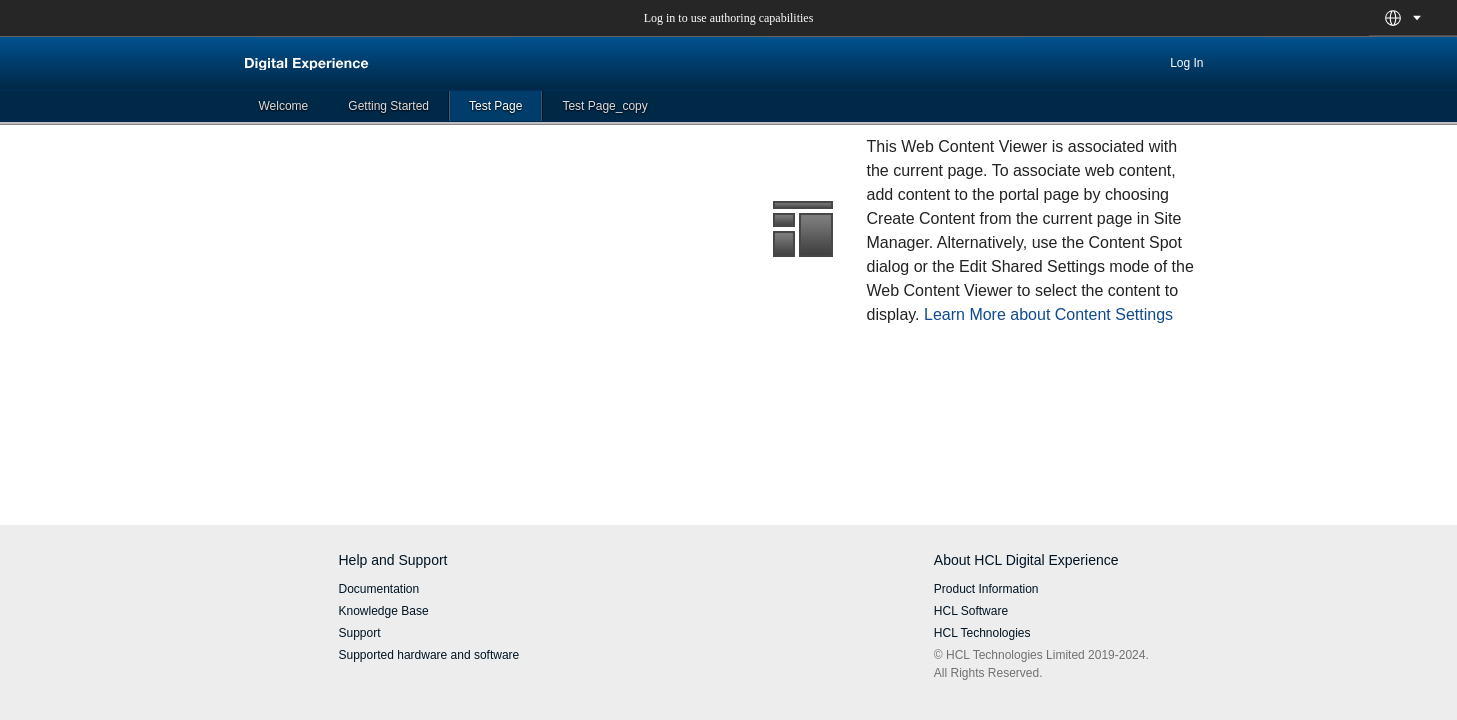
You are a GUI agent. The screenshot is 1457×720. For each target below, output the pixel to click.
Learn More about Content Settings (1048, 314)
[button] (1393, 18)
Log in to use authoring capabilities (729, 18)
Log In (1186, 63)
